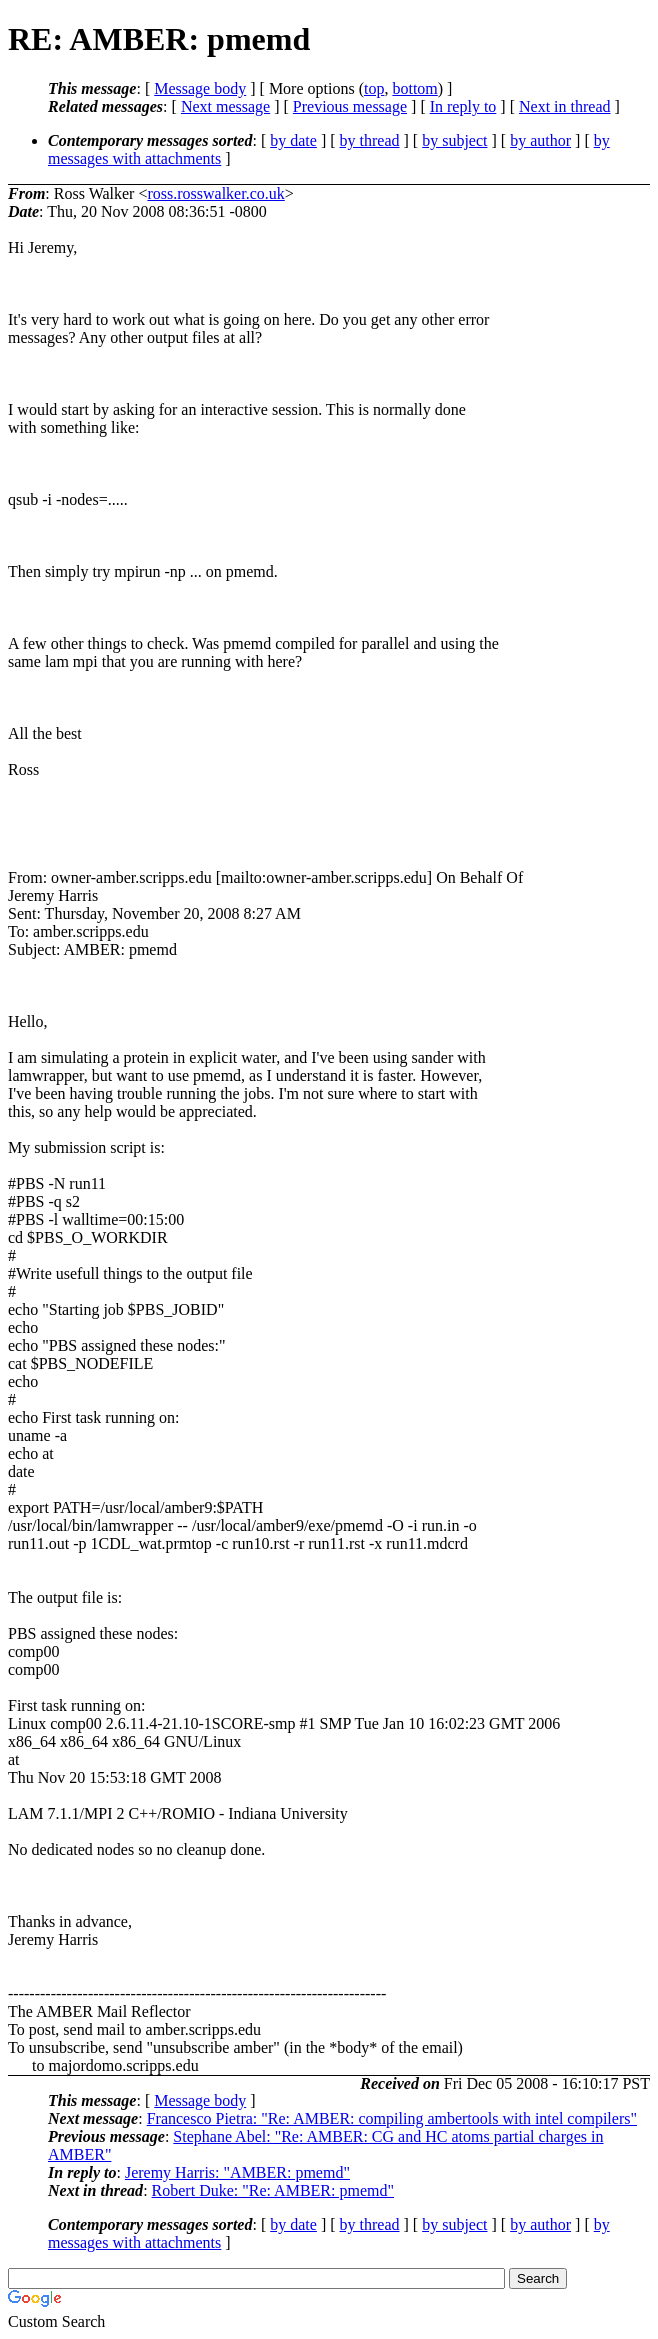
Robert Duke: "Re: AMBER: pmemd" (273, 2190)
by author (540, 140)
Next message (225, 106)
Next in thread (565, 106)
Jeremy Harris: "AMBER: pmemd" (237, 2172)
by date (293, 140)
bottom (414, 88)
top (374, 88)
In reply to (463, 106)
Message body (200, 88)
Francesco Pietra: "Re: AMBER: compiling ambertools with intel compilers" (392, 2118)
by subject (454, 140)
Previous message (350, 106)
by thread (370, 140)
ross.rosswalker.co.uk (215, 193)
